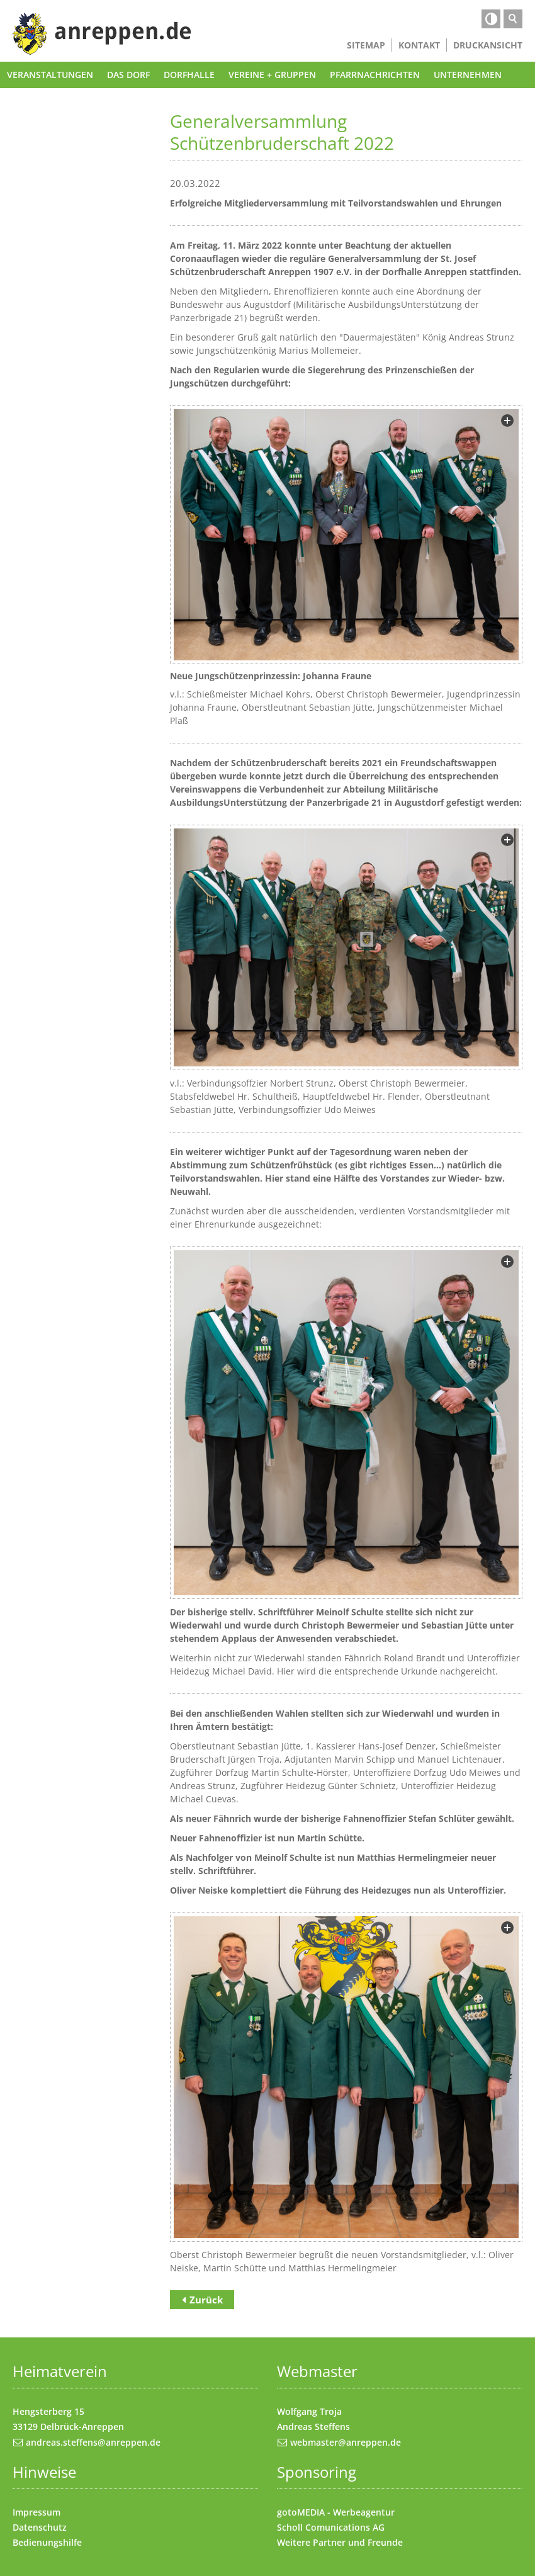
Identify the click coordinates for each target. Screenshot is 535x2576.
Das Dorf (128, 75)
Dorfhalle (189, 75)
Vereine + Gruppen (272, 75)
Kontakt (419, 45)
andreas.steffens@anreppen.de (93, 2442)
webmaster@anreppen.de (345, 2442)
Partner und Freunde (358, 2542)
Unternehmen (468, 75)
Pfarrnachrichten (375, 75)
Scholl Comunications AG (331, 2527)
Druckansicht (487, 45)
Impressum (36, 2512)
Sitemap (366, 45)
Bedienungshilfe (47, 2542)
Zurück (206, 2299)
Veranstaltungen (50, 75)
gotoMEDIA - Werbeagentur (336, 2512)
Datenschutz (40, 2527)
